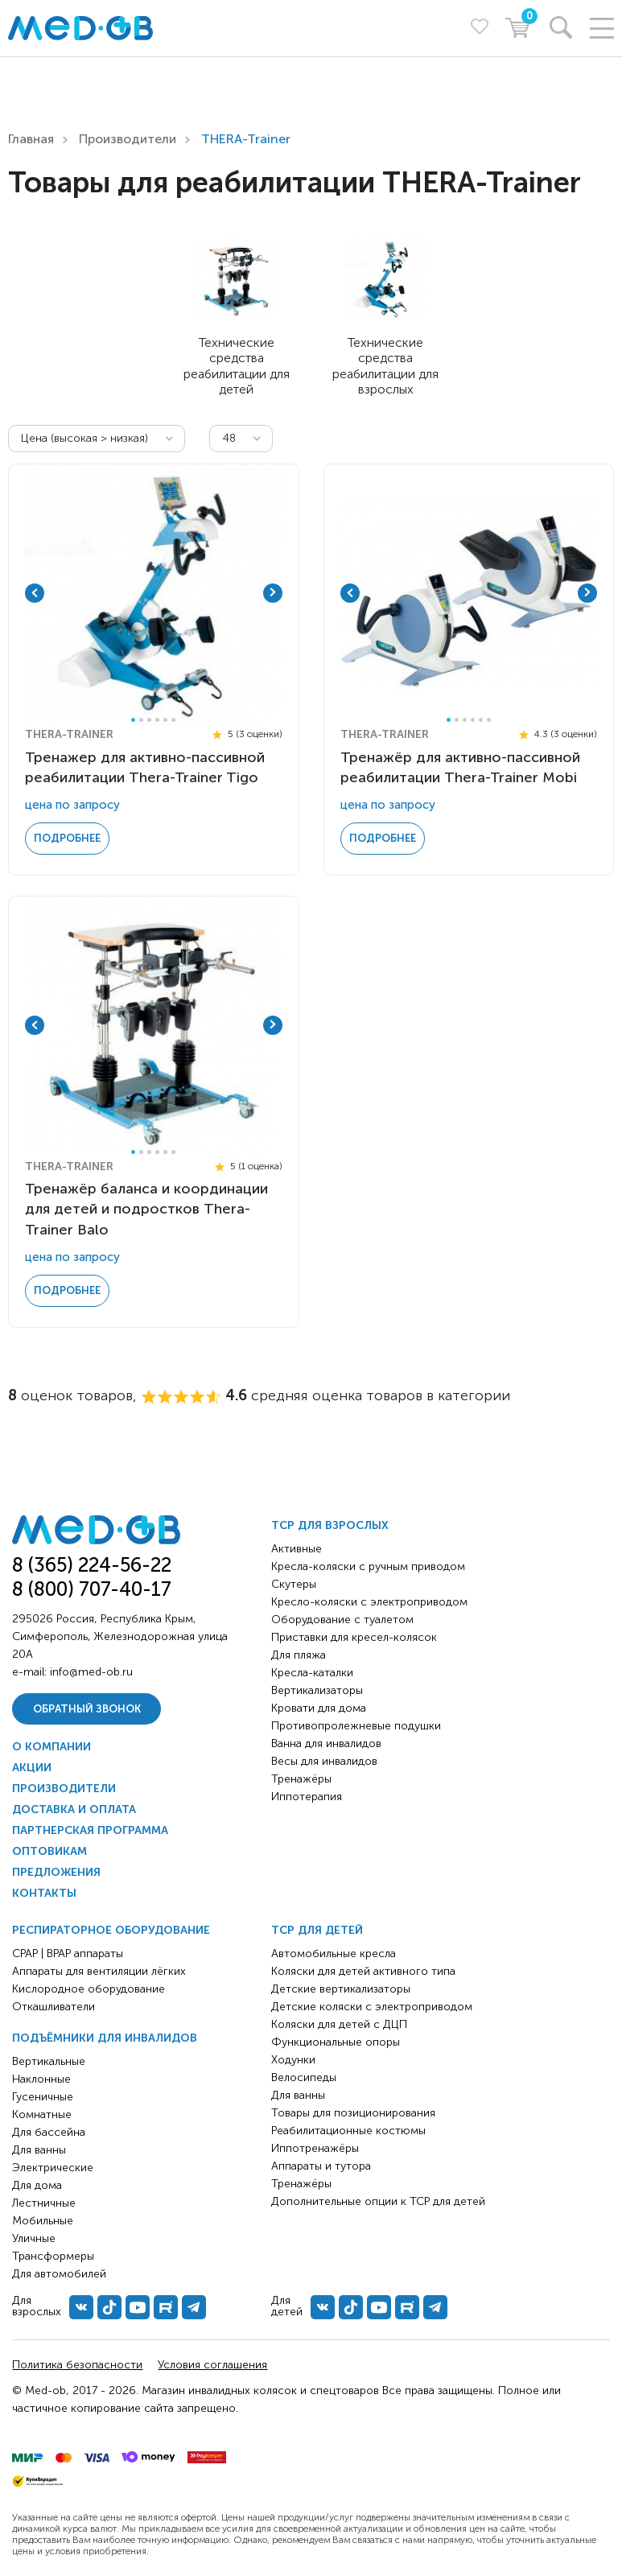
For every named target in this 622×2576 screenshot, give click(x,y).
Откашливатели (53, 2003)
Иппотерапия (306, 1793)
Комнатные (42, 2111)
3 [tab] (149, 718)
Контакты (44, 1890)
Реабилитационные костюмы (348, 2127)
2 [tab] (141, 718)
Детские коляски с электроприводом (371, 2003)
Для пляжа (298, 1652)
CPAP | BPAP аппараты (67, 1950)
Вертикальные (48, 2058)
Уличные (34, 2235)
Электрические (52, 2164)
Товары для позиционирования (353, 2109)
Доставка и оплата (74, 1806)
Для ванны (39, 2147)
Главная (31, 138)
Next (272, 592)
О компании (51, 1743)
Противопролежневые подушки (356, 1722)
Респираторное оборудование (111, 1927)
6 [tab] (173, 718)
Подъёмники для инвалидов (104, 2035)
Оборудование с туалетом (342, 1616)
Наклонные (41, 2076)
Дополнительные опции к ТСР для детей (378, 2198)
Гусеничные (42, 2093)
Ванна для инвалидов (326, 1740)
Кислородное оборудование (88, 1986)
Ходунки (293, 2056)
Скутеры (293, 1581)
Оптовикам (49, 1848)
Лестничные (44, 2200)
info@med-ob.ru (91, 1668)
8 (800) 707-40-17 (91, 1585)
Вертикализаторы (317, 1687)
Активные (296, 1545)
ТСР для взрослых (330, 1522)
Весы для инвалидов (324, 1758)
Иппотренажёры (315, 2145)
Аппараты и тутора (321, 2163)
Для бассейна (48, 2129)
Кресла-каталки (312, 1669)
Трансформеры (53, 2253)
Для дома (37, 2182)
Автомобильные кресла (333, 1950)
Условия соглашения (212, 2361)
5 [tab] (165, 718)
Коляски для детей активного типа (363, 1968)
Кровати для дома (318, 1705)
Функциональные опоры (335, 2039)
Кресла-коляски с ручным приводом (368, 1563)
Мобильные (42, 2217)
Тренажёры (301, 1776)
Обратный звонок (87, 1705)
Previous (34, 592)
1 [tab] (133, 718)
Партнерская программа (90, 1827)
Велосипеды (303, 2074)
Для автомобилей (59, 2270)
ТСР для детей (317, 1927)
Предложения (56, 1869)
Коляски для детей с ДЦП (339, 2021)
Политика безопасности (77, 2361)
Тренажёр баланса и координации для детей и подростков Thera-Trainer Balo (146, 1205)
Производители (127, 138)
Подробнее (67, 837)
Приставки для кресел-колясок (354, 1634)
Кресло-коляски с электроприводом (369, 1598)
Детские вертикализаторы (340, 1986)
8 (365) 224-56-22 (91, 1561)
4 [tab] (157, 718)
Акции (31, 1764)
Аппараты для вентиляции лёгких (99, 1968)
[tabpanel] (151, 592)
